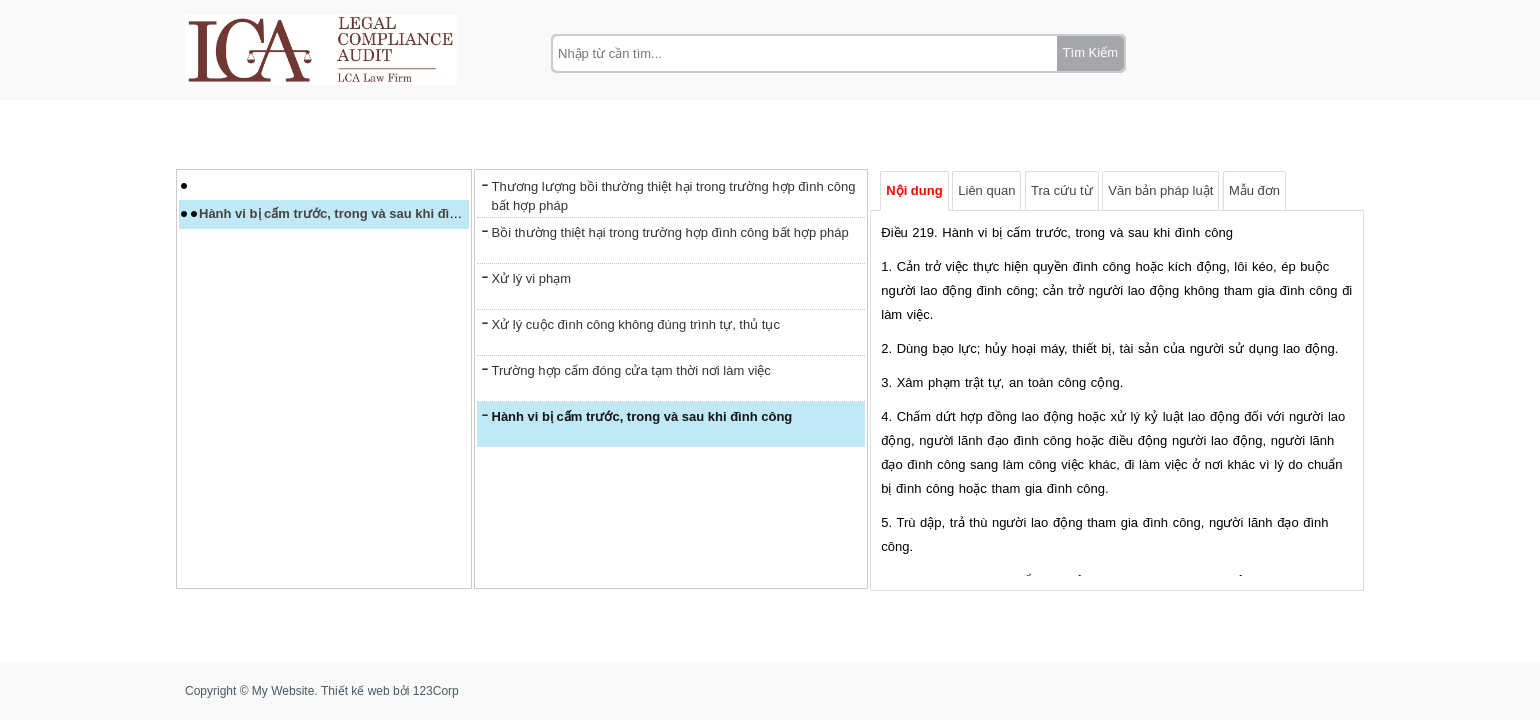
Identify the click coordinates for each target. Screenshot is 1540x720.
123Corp (436, 691)
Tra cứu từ (1062, 189)
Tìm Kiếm (1090, 52)
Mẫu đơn (1254, 189)
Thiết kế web (355, 691)
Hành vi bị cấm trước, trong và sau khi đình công (349, 214)
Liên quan (986, 189)
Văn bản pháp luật (1160, 189)
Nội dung (914, 189)
